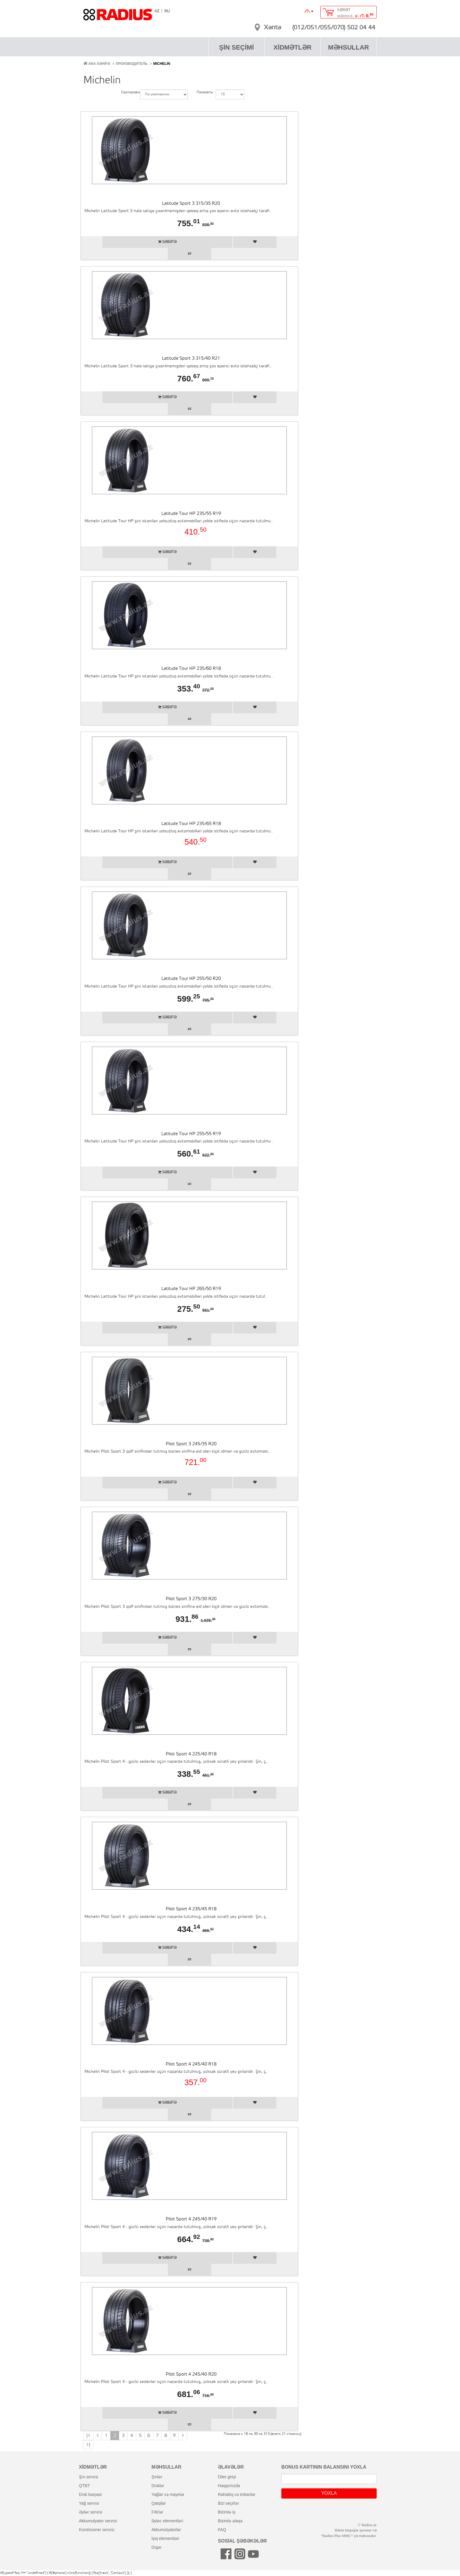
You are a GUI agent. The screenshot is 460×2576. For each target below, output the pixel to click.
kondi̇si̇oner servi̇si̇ (96, 2529)
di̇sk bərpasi (90, 2494)
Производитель (132, 64)
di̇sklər (157, 2485)
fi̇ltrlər (157, 2512)
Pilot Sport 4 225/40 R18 (191, 1754)
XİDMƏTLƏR (292, 47)
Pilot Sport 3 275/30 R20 (191, 1599)
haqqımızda (229, 2485)
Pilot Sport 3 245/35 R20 (191, 1444)
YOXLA (329, 2493)
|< (88, 2435)
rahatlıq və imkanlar (237, 2494)
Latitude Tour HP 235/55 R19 (191, 513)
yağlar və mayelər (167, 2494)
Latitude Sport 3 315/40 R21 (191, 358)
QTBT (84, 2485)
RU (167, 11)
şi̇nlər (156, 2476)
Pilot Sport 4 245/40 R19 (191, 2219)
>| (88, 2444)
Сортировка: (126, 92)
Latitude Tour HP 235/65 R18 (191, 823)
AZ (156, 11)
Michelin (161, 64)
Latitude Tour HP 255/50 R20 (191, 978)
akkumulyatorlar (166, 2529)
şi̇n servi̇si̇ (88, 2476)
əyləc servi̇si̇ (90, 2512)
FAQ (222, 2529)
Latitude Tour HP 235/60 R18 (191, 668)
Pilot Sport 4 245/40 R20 (191, 2374)
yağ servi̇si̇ (89, 2503)
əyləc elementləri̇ (167, 2520)
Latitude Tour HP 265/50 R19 (191, 1289)
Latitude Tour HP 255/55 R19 (191, 1134)
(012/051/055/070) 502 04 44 (333, 28)
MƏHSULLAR (348, 47)
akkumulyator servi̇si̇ (98, 2520)
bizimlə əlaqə (230, 2520)
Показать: (202, 92)
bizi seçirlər (228, 2503)
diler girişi (227, 2476)
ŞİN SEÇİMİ (236, 47)
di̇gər (156, 2547)
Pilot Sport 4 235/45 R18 (191, 1909)
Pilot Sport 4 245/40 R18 (191, 2064)
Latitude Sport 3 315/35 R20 (191, 203)
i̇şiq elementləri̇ (165, 2538)
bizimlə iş (226, 2512)
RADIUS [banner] (117, 17)
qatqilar (158, 2503)
